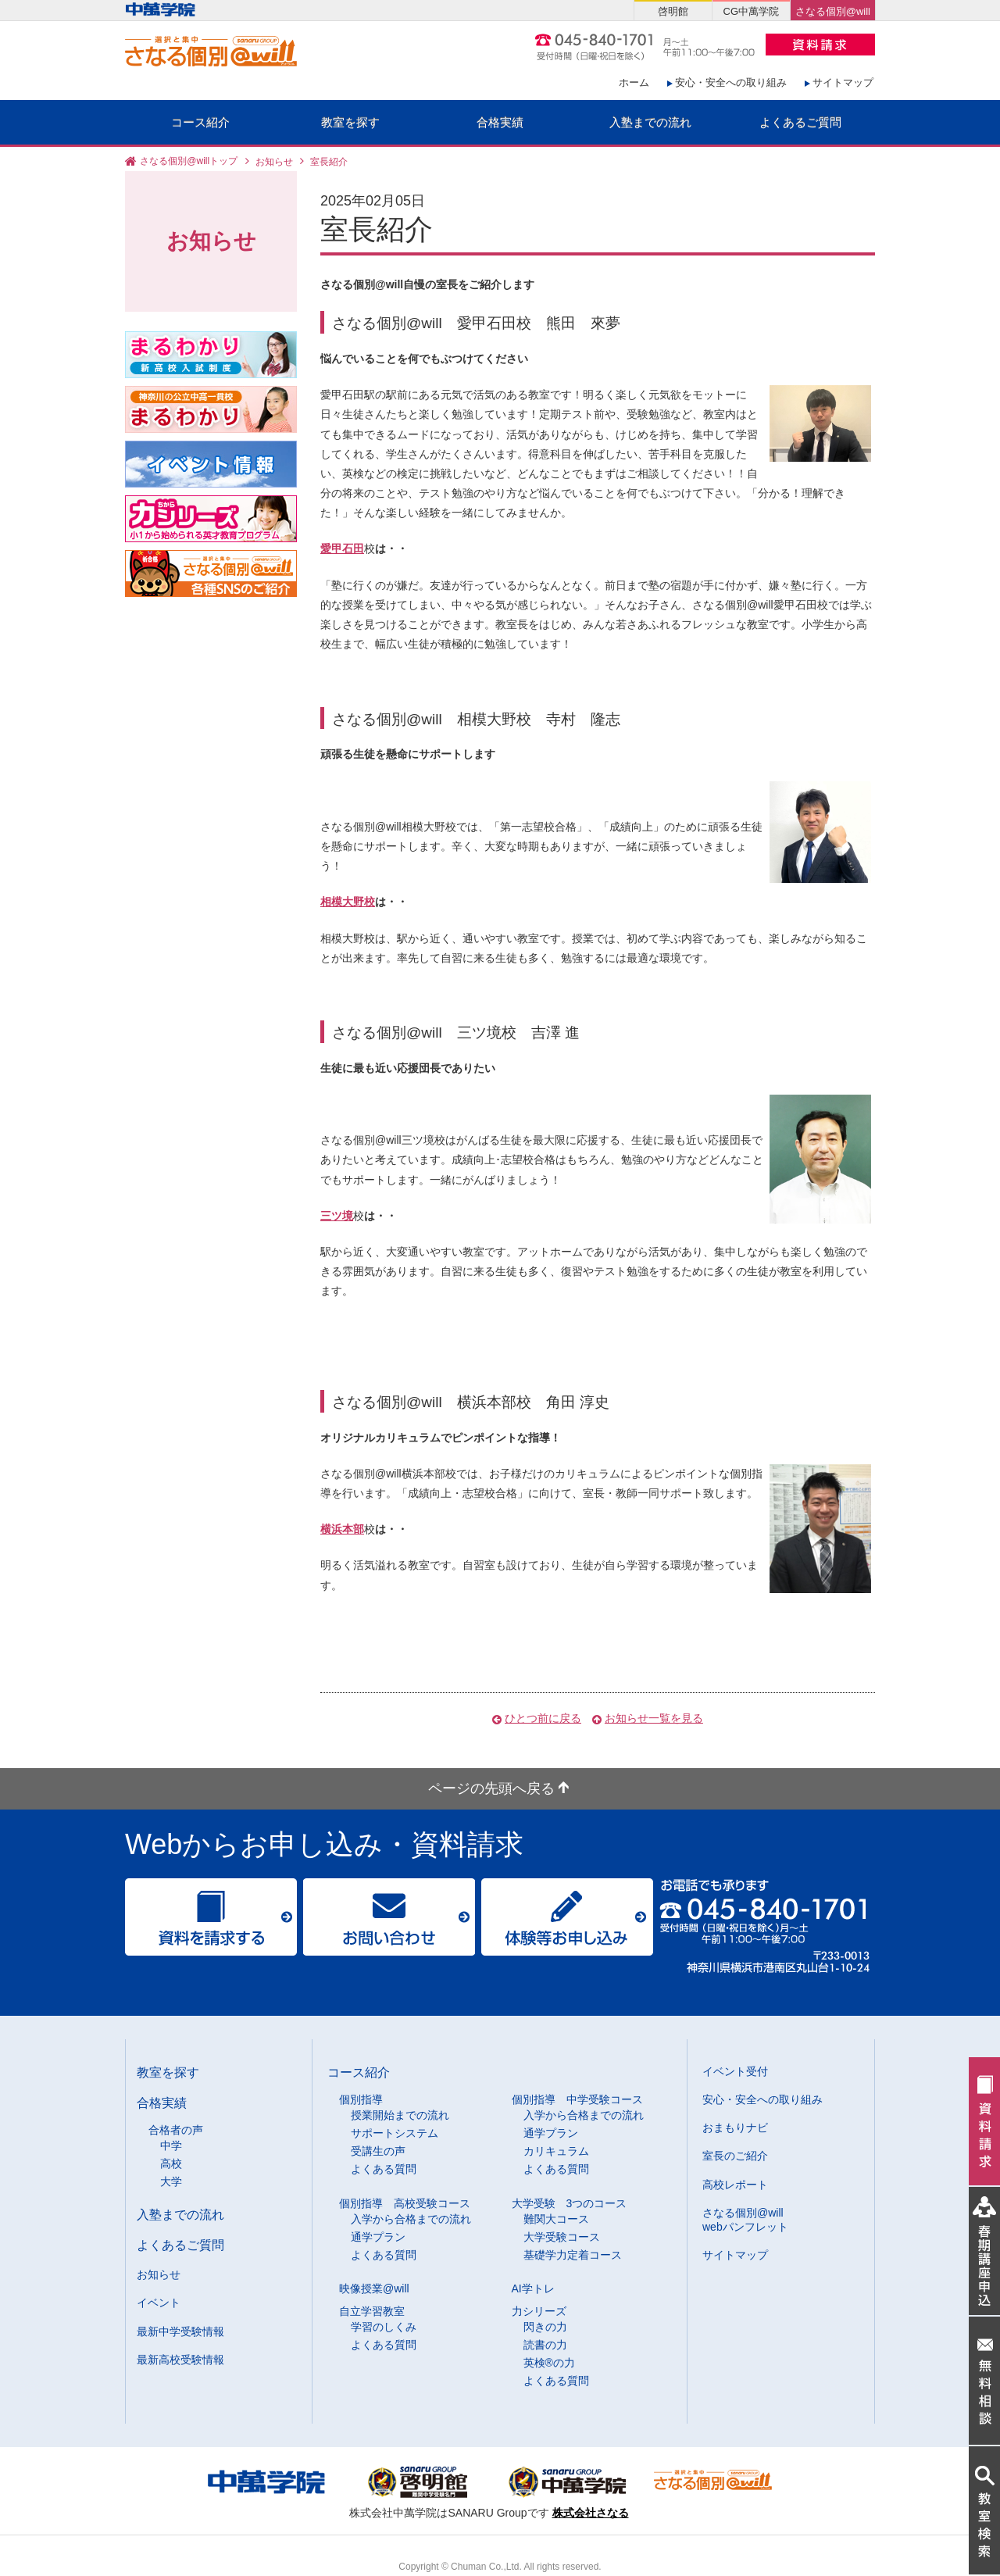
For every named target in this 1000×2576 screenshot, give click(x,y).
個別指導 (361, 2099)
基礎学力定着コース (572, 2255)
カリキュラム (556, 2151)
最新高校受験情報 (180, 2359)
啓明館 (673, 11)
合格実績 (500, 122)
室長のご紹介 (735, 2155)
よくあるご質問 (800, 122)
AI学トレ (533, 2288)
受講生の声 (378, 2151)
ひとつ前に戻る (543, 1718)
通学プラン (550, 2133)
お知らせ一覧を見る (654, 1718)
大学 (171, 2181)
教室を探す (350, 122)
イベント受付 (735, 2071)
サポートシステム (394, 2133)
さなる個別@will (832, 11)
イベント (158, 2302)
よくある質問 (383, 2169)
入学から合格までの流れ (583, 2115)
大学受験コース (561, 2237)
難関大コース (556, 2219)
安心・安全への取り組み (731, 82)
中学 (171, 2145)
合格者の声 (175, 2130)
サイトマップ (842, 82)
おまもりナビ (735, 2127)
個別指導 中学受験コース (577, 2099)
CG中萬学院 (751, 11)
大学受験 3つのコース (569, 2203)
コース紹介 (200, 122)
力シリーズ (539, 2311)
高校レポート (735, 2184)
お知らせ (274, 161)
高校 (171, 2163)
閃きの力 (545, 2327)
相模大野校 (347, 901)
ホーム (634, 82)
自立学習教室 (372, 2311)
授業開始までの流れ (400, 2115)
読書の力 (545, 2344)
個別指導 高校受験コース (404, 2203)
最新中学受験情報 (180, 2331)
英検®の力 (549, 2362)
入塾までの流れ (650, 122)
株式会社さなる (590, 2512)
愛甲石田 (342, 548)
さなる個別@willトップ (189, 161)
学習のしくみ (383, 2327)
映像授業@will (374, 2288)
